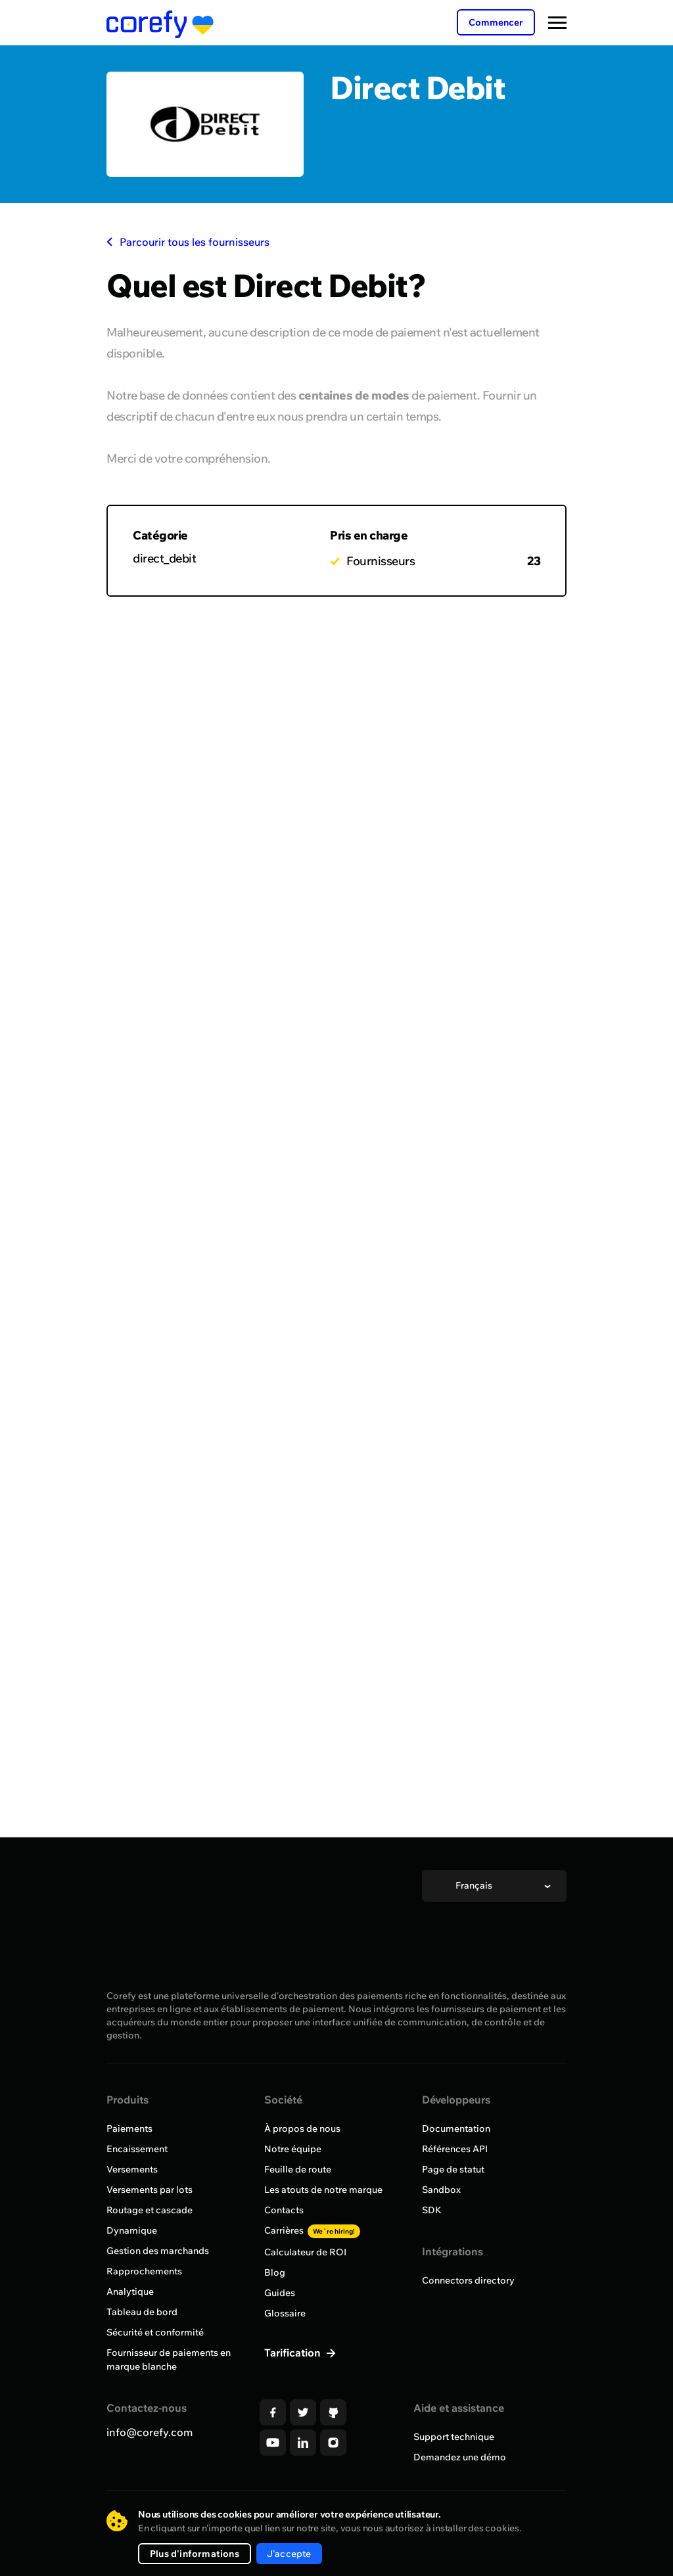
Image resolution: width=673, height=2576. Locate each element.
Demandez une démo (459, 2457)
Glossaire (285, 2313)
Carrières (312, 2230)
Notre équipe (292, 2149)
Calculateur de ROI (305, 2252)
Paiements (129, 2128)
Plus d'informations (194, 2554)
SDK (432, 2210)
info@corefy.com (149, 2432)
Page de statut (453, 2169)
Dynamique (131, 2230)
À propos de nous (302, 2128)
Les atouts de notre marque (323, 2190)
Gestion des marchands (157, 2251)
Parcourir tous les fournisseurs (187, 241)
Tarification (293, 2352)
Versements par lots (149, 2190)
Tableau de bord (141, 2312)
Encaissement (137, 2149)
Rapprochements (144, 2271)
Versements (132, 2169)
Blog (274, 2272)
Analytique (130, 2291)
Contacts (284, 2210)
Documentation (456, 2128)
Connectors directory (468, 2280)
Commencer (496, 22)
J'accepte (289, 2554)
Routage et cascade (149, 2210)
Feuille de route (297, 2169)
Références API (455, 2149)
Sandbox (441, 2190)
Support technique (453, 2437)
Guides (279, 2293)
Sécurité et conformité (155, 2332)
